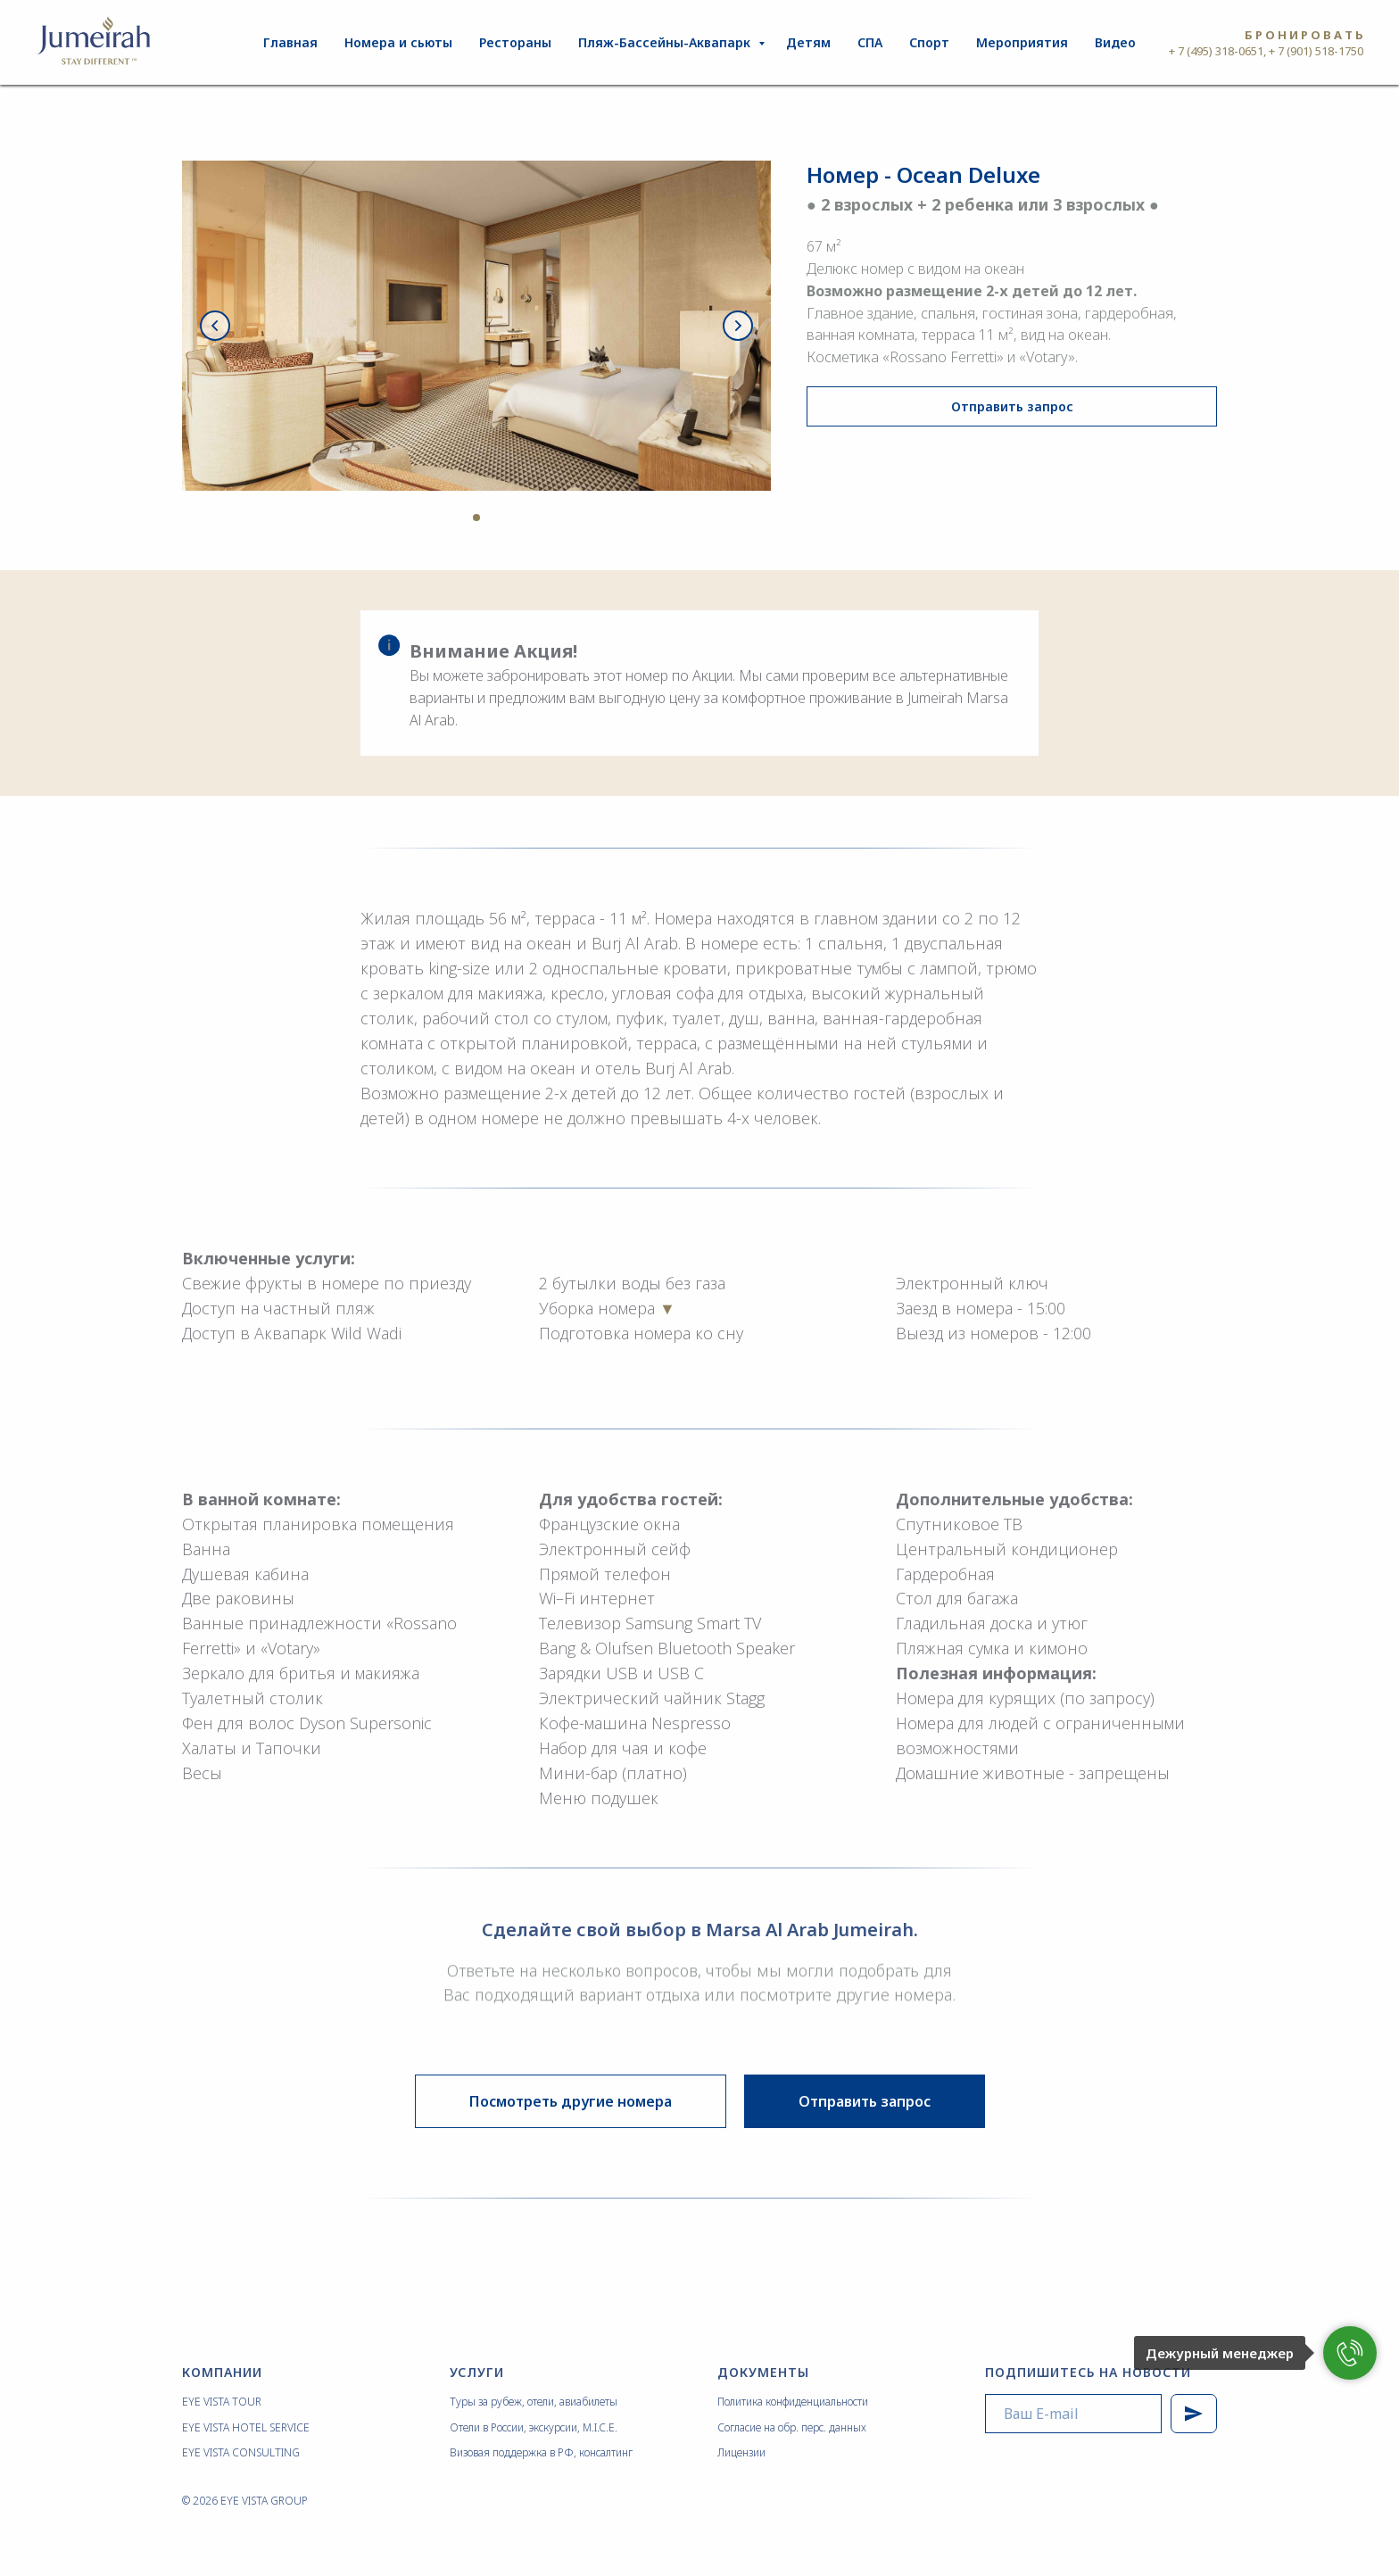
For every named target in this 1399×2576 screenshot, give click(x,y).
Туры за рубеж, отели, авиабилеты (533, 2401)
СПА (869, 42)
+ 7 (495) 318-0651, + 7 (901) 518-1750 (1266, 51)
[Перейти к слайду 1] (444, 517)
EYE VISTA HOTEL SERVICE (246, 2427)
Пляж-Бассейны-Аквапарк (666, 42)
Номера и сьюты (398, 42)
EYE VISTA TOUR (221, 2401)
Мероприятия (1022, 42)
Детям (808, 42)
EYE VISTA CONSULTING (241, 2452)
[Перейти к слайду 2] (460, 517)
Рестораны (515, 42)
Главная (290, 42)
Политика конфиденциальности (792, 2401)
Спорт (929, 42)
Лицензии (741, 2452)
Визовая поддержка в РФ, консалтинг (541, 2452)
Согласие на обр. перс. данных (791, 2427)
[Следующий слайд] (738, 326)
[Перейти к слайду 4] (492, 517)
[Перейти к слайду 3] (476, 517)
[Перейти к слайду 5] (508, 517)
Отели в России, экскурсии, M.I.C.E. (533, 2427)
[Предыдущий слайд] (215, 326)
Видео (1115, 42)
